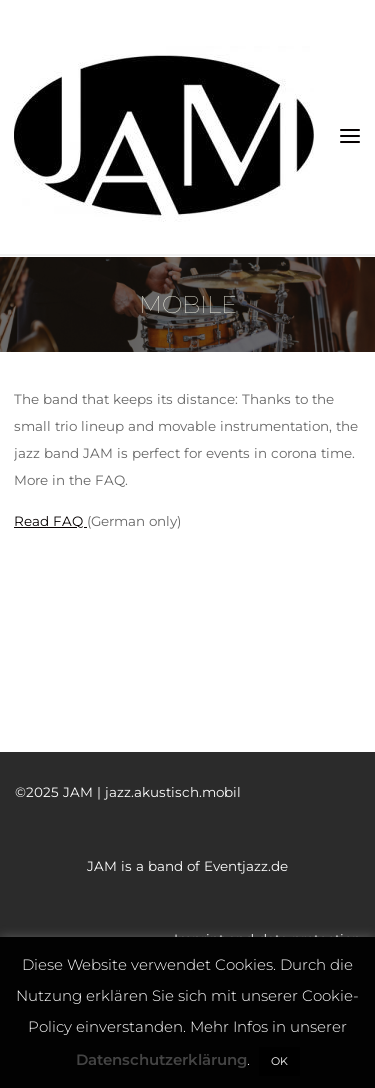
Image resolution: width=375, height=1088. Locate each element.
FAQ (68, 521)
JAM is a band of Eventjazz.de (187, 866)
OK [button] (279, 1061)
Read (31, 521)
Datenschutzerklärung (161, 1059)
